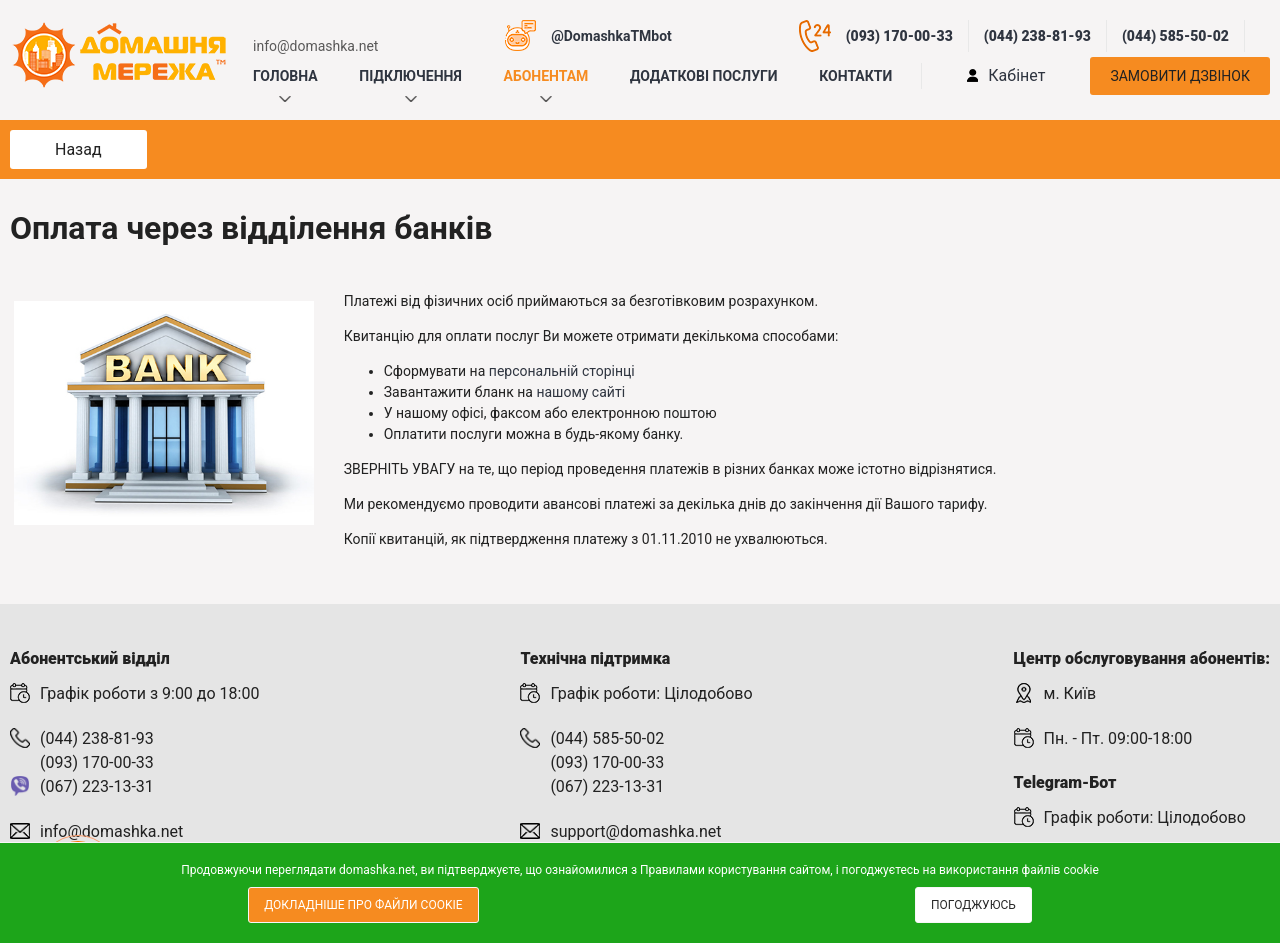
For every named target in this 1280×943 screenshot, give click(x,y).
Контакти (855, 76)
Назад (78, 149)
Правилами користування (713, 870)
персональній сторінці (562, 371)
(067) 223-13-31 (97, 786)
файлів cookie (1060, 870)
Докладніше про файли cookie (363, 905)
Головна (285, 76)
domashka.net (377, 870)
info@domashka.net (315, 46)
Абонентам (545, 76)
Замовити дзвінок (1180, 76)
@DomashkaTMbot (611, 36)
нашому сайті (580, 392)
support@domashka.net (635, 831)
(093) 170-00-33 (899, 36)
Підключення (410, 76)
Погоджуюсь (973, 905)
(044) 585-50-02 (1175, 36)
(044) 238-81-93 (1037, 36)
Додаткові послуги (704, 76)
